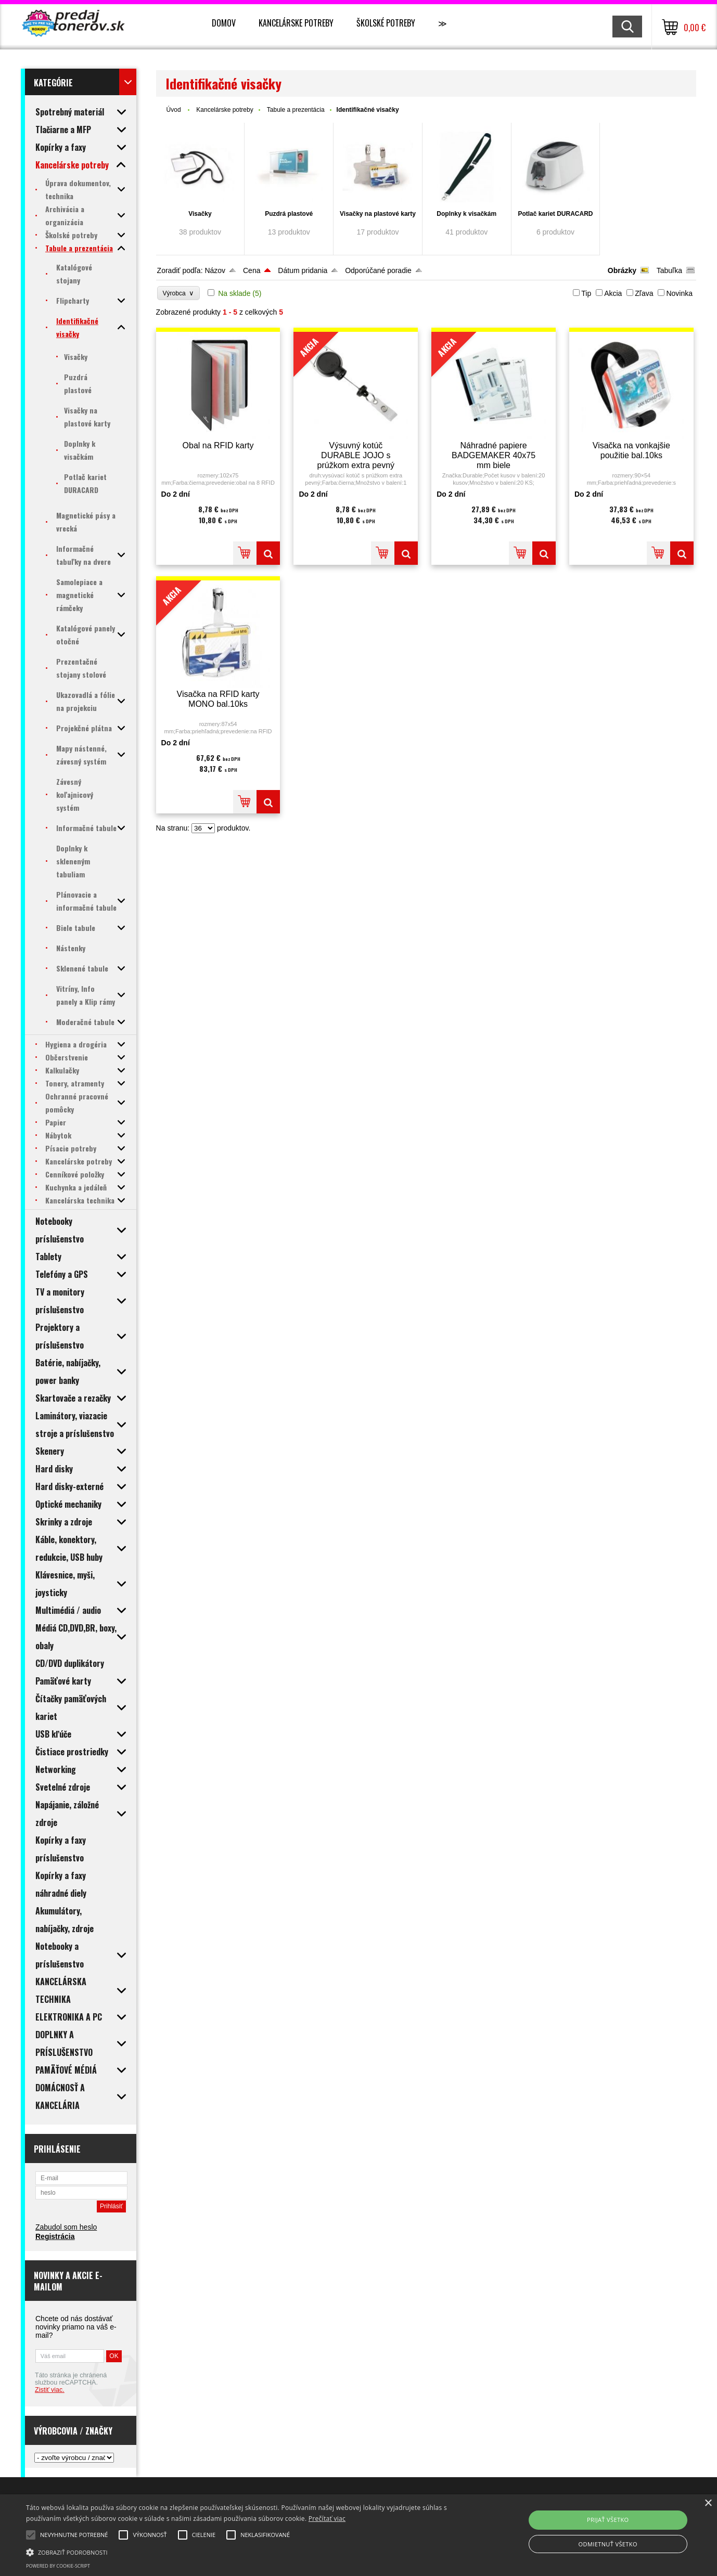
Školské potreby (385, 23)
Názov (214, 270)
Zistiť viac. (50, 2389)
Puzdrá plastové (289, 213)
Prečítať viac (327, 2518)
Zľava (644, 293)
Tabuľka (669, 270)
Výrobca (179, 293)
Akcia (613, 293)
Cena (251, 270)
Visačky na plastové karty (378, 213)
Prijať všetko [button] (608, 2519)
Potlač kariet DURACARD (555, 213)
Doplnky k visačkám (466, 213)
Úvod (174, 109)
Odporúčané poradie (378, 270)
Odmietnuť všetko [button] (608, 2544)
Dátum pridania (302, 270)
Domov (224, 23)
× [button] (708, 2503)
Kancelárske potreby (296, 23)
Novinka (679, 293)
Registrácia (54, 2236)
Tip (586, 293)
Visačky (200, 213)
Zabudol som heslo (66, 2227)
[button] (242, 2551)
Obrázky (622, 270)
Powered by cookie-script (58, 2565)
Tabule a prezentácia (296, 109)
